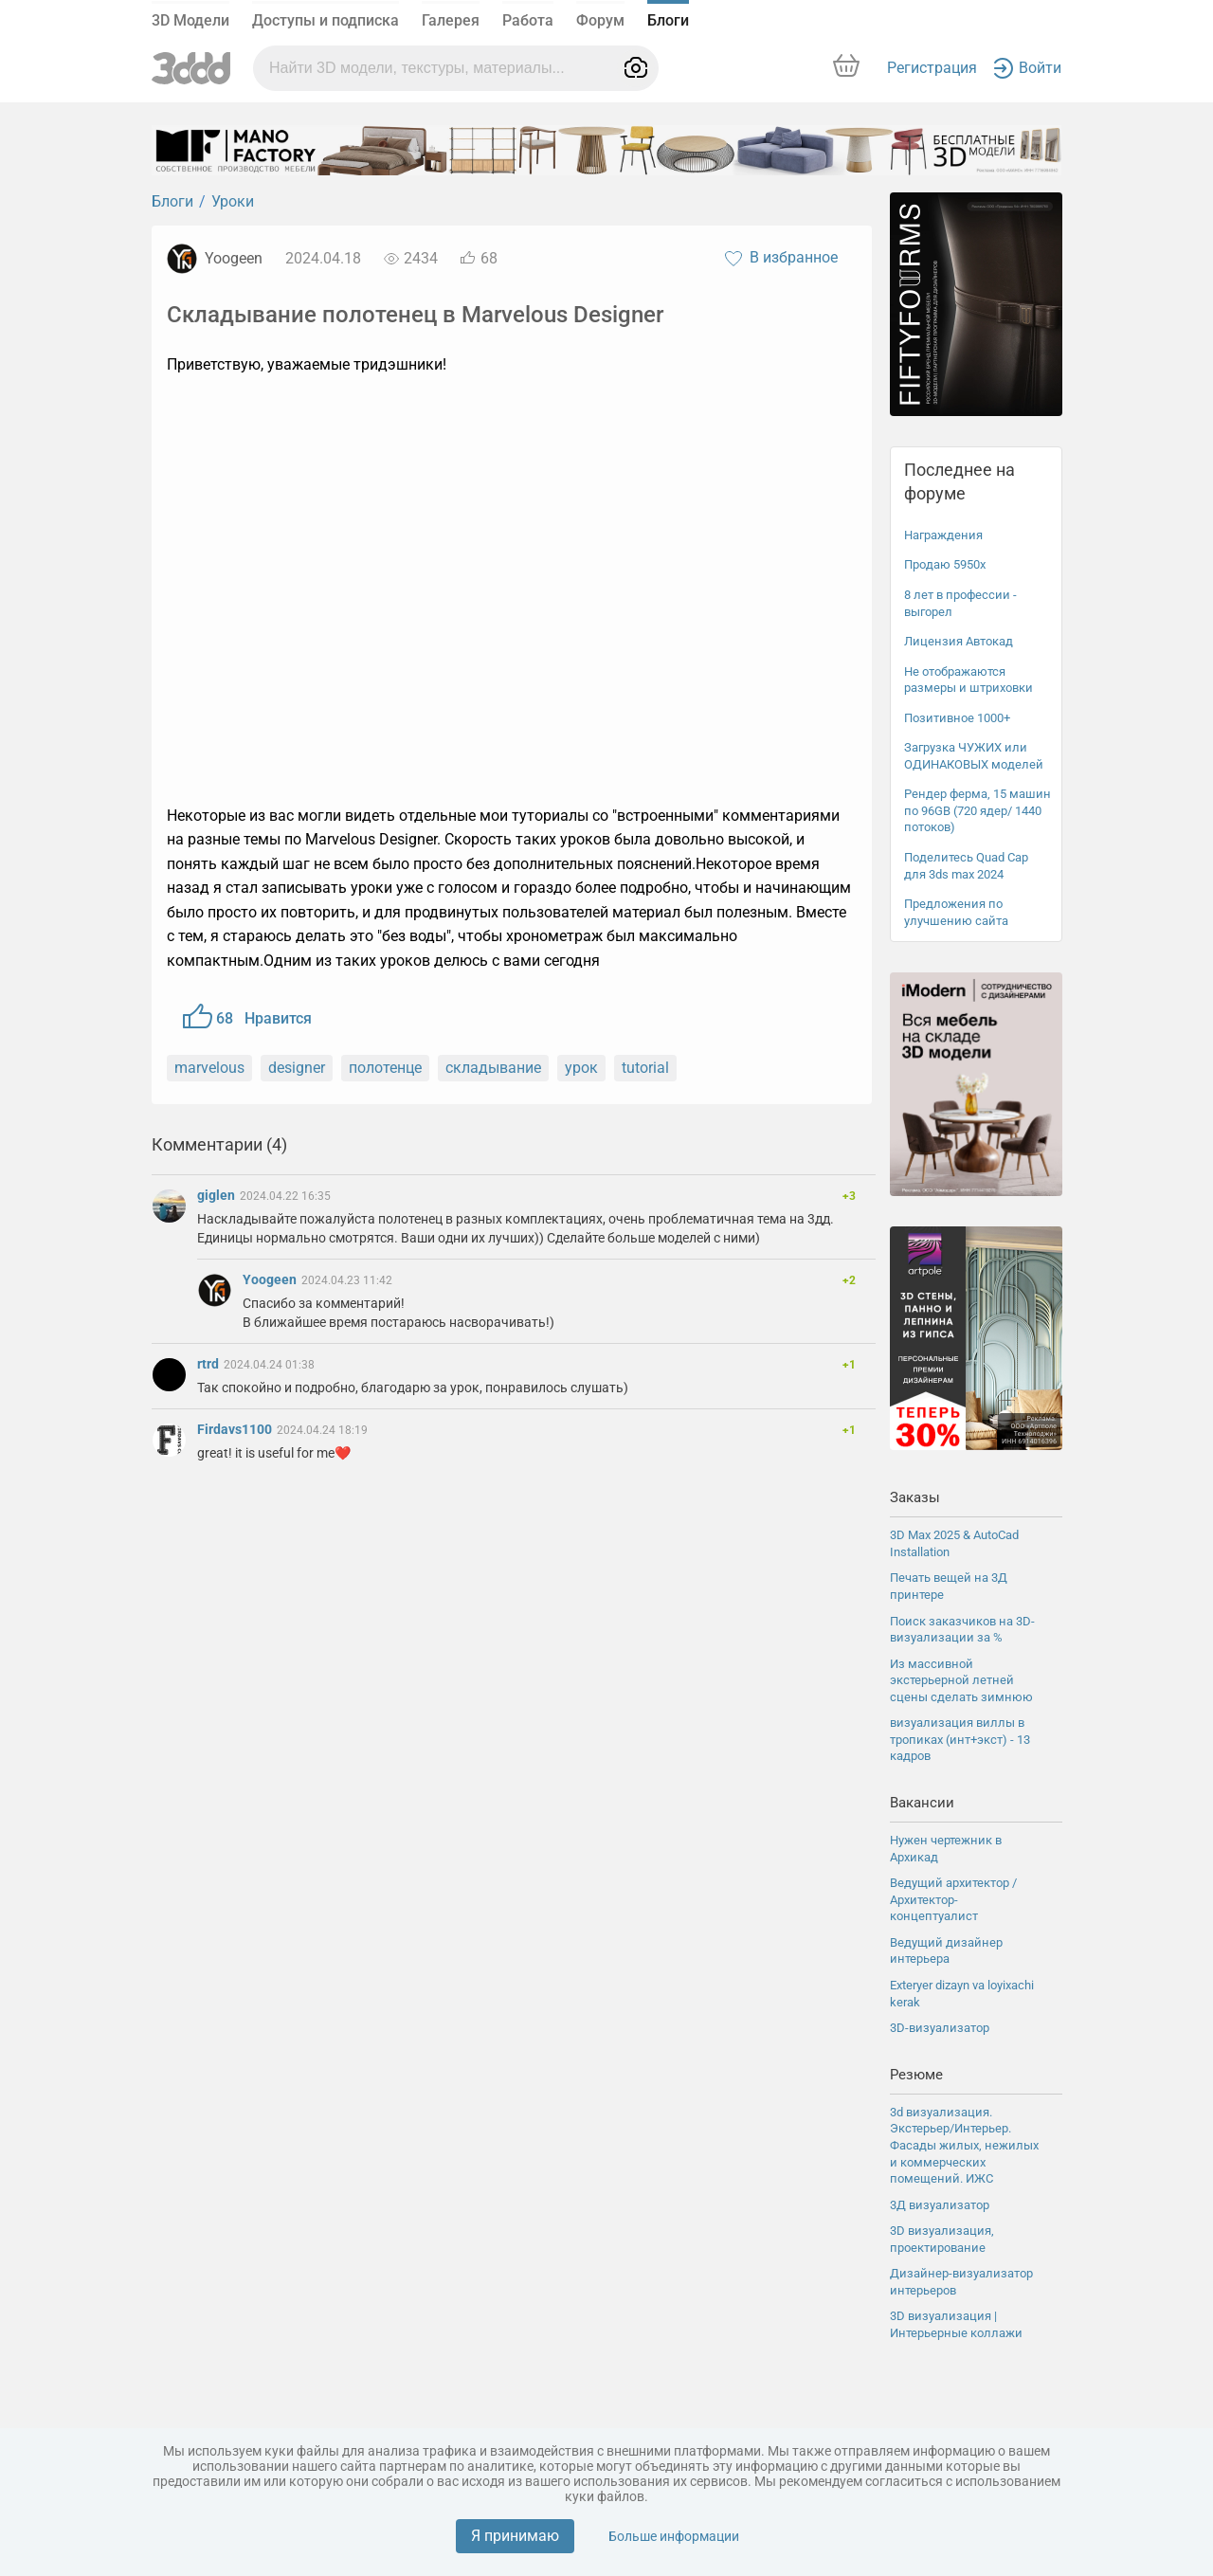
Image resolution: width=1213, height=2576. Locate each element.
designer (296, 1068)
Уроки (232, 201)
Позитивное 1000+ (957, 718)
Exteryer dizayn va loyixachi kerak (962, 1993)
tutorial (645, 1068)
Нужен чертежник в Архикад (946, 1848)
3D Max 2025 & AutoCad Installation (954, 1543)
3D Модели (190, 20)
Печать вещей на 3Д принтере (948, 1586)
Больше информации (673, 2536)
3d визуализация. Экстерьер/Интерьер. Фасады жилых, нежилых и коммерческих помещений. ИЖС (964, 2145)
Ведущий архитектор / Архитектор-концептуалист (953, 1899)
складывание (493, 1068)
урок (581, 1068)
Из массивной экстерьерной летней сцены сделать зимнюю (961, 1680)
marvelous (209, 1068)
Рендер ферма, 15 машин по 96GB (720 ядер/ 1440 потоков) (977, 810)
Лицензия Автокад (958, 641)
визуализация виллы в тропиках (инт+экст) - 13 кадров (960, 1739)
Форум (600, 20)
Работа (527, 20)
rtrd (209, 1363)
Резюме (916, 2074)
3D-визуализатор (939, 2028)
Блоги (668, 20)
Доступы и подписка (325, 20)
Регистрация (932, 68)
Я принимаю (515, 2536)
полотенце (385, 1068)
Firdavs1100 (236, 1429)
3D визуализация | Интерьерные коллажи (956, 2324)
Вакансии (922, 1802)
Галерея (451, 20)
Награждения (943, 535)
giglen (217, 1195)
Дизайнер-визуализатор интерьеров (961, 2281)
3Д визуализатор (939, 2205)
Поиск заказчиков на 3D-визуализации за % (962, 1629)
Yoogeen (234, 258)
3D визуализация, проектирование (942, 2239)
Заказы (915, 1497)
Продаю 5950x (945, 564)
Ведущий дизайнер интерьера (946, 1951)
